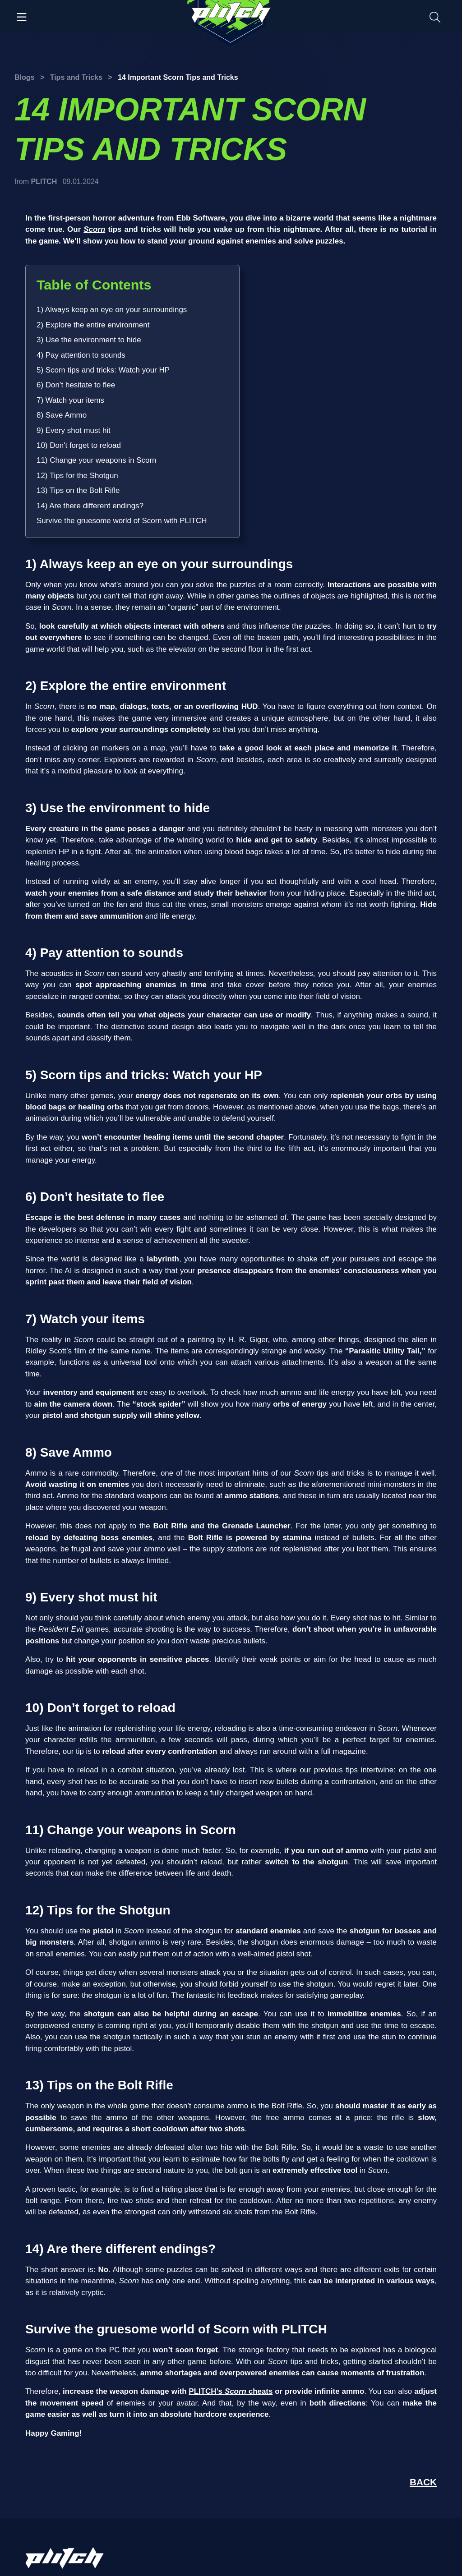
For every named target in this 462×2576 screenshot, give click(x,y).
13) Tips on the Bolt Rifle (78, 490)
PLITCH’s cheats (231, 2391)
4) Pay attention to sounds (81, 355)
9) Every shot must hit (74, 430)
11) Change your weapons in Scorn (97, 460)
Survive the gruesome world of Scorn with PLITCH (122, 520)
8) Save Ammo (62, 415)
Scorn (94, 229)
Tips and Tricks (76, 77)
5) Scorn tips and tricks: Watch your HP (103, 370)
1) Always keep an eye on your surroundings (112, 309)
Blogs (24, 77)
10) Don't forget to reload (79, 445)
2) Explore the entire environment (93, 325)
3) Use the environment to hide (89, 340)
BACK (423, 2482)
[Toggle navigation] (21, 16)
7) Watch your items (70, 400)
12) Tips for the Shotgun (77, 475)
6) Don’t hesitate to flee (76, 385)
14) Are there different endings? (90, 505)
